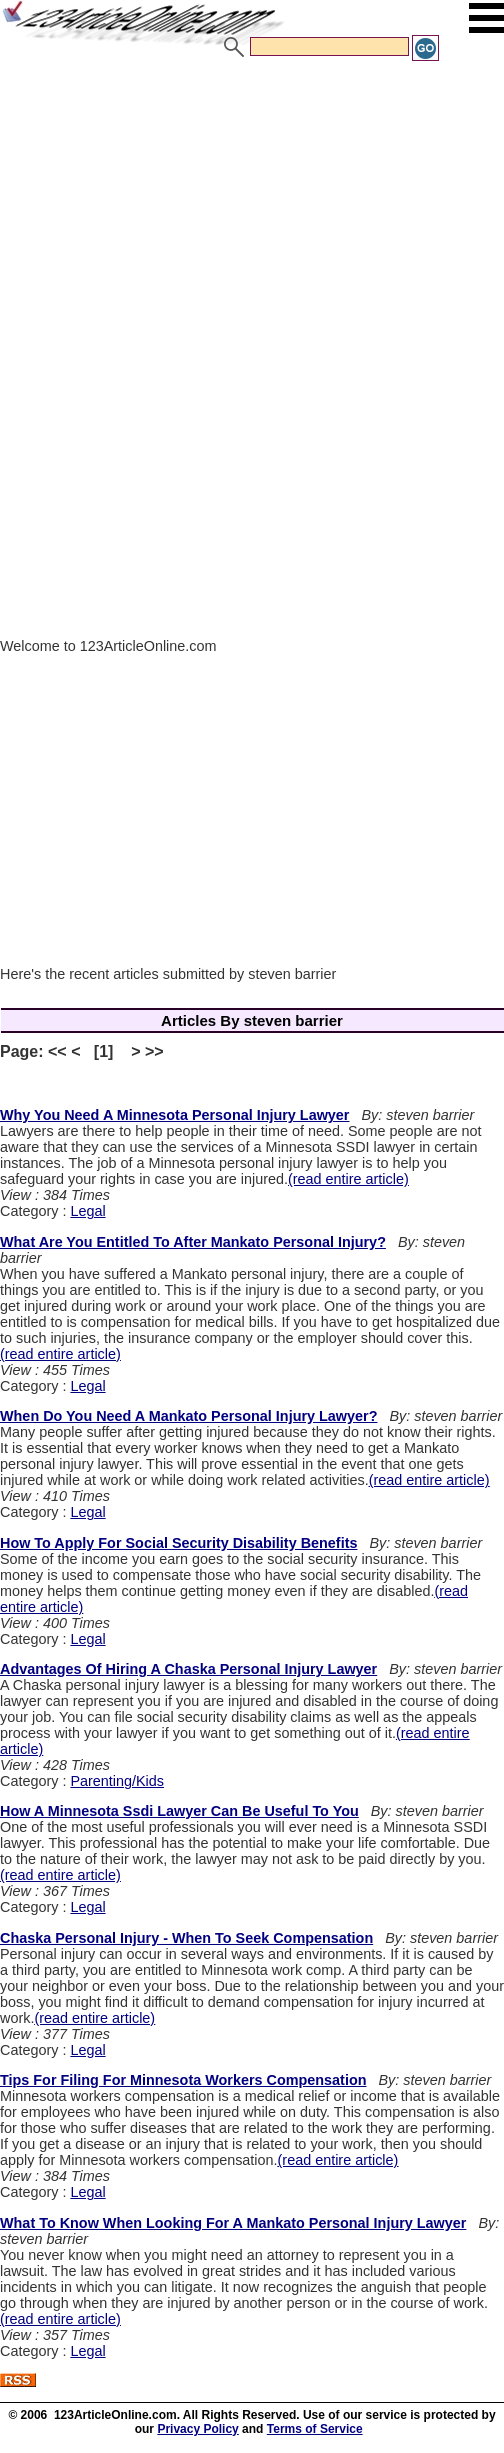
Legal (87, 1211)
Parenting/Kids (117, 1781)
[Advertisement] (252, 213)
